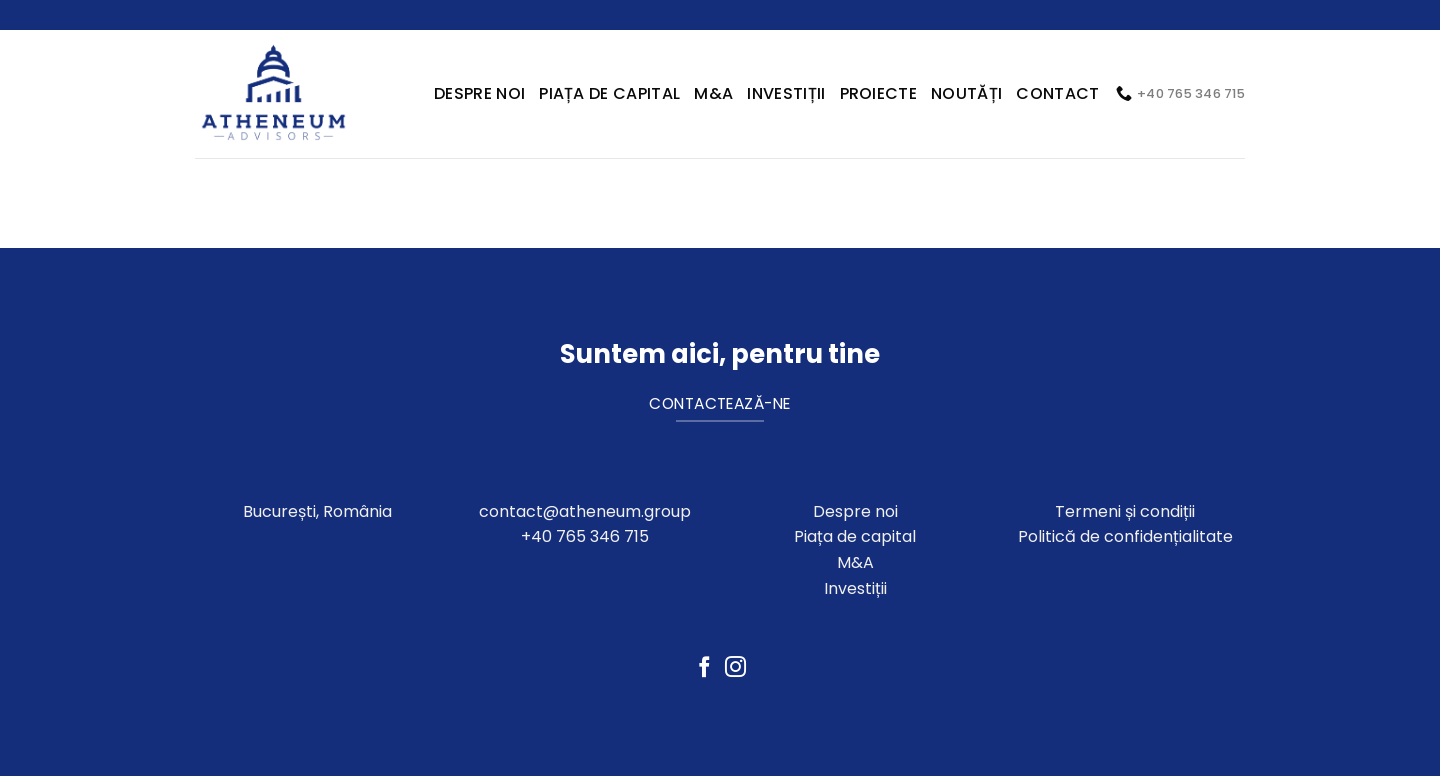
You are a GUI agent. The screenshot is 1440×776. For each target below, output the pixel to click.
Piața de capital (609, 93)
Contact (1057, 93)
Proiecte (879, 93)
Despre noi (855, 511)
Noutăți (966, 93)
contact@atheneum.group (585, 511)
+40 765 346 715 (585, 536)
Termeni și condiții (1125, 511)
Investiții (786, 93)
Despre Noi (479, 93)
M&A (713, 93)
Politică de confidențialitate (1125, 536)
